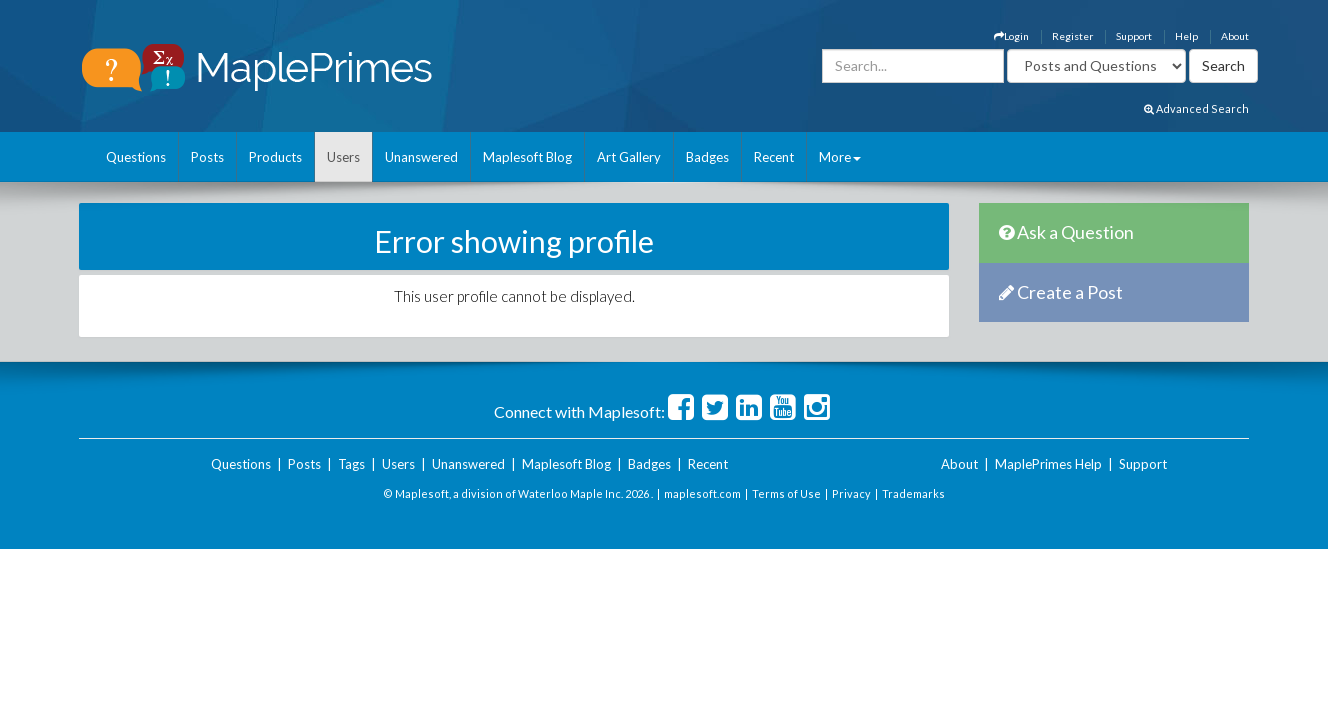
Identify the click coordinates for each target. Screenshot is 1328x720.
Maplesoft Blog (527, 157)
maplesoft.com (702, 493)
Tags (351, 464)
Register (1072, 36)
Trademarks (913, 493)
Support (1134, 36)
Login (1011, 36)
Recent (774, 157)
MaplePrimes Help (1048, 464)
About (1235, 36)
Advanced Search (1196, 108)
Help (1186, 36)
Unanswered (421, 157)
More (840, 157)
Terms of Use (786, 493)
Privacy (851, 493)
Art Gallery (629, 157)
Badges (707, 157)
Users (343, 157)
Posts (207, 157)
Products (275, 157)
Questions (136, 157)
